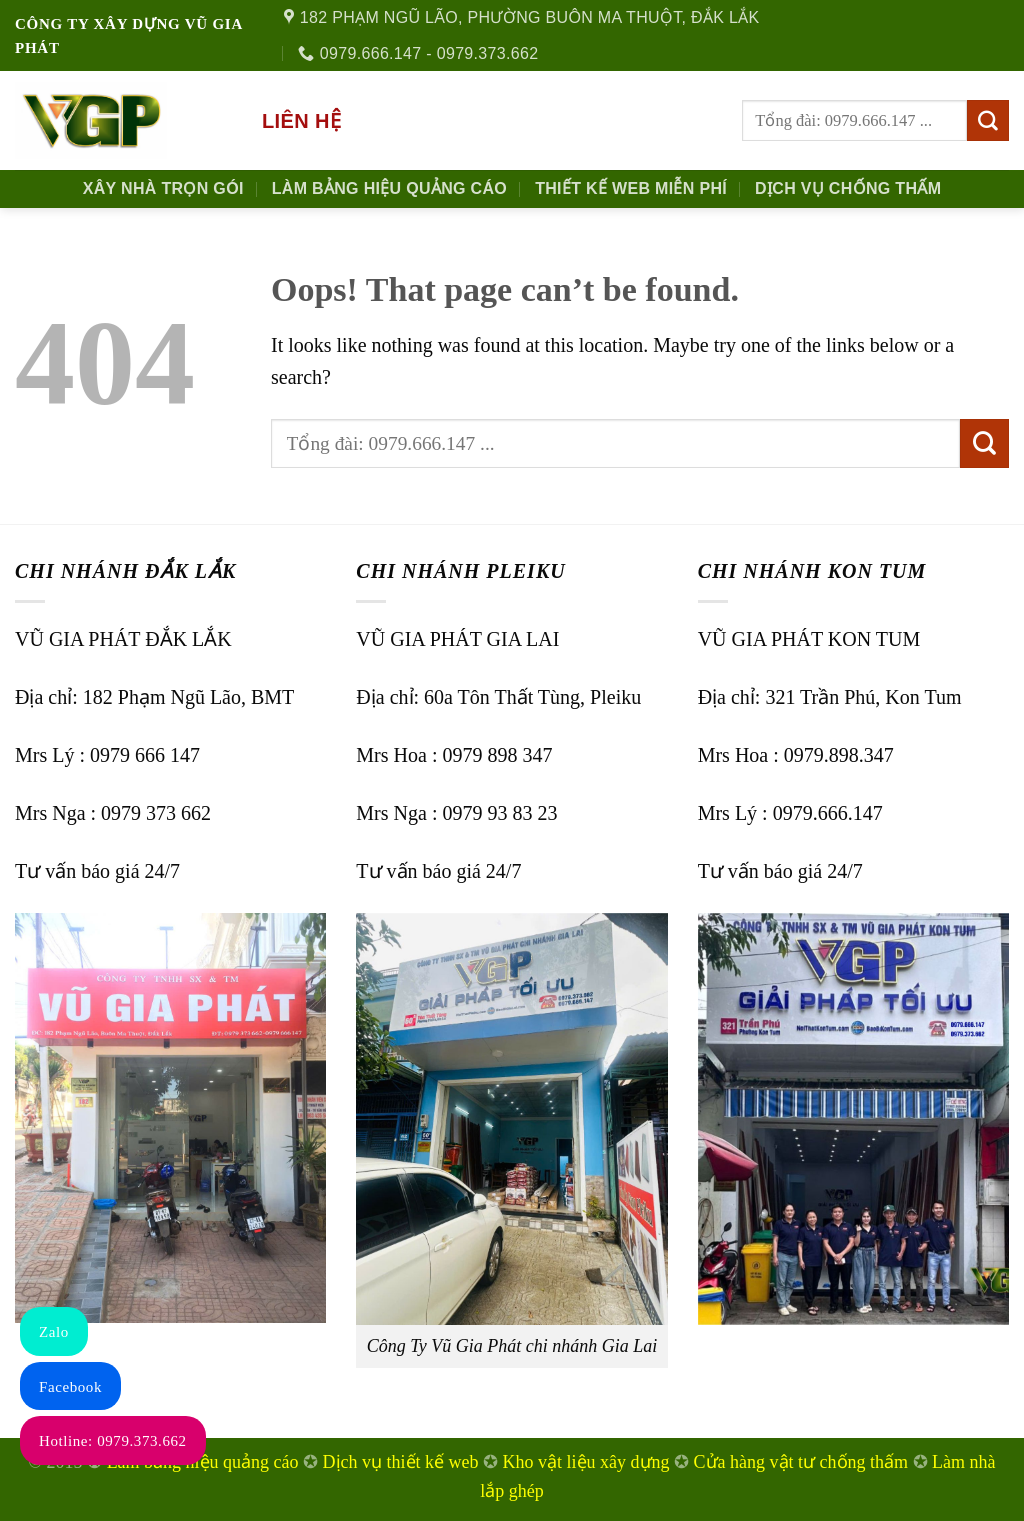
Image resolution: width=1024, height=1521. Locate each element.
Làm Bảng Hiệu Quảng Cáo (389, 188)
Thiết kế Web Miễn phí (631, 188)
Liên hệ (301, 121)
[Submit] (988, 121)
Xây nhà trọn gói (163, 188)
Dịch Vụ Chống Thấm (848, 188)
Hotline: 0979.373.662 (113, 1441)
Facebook (70, 1387)
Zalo (54, 1332)
